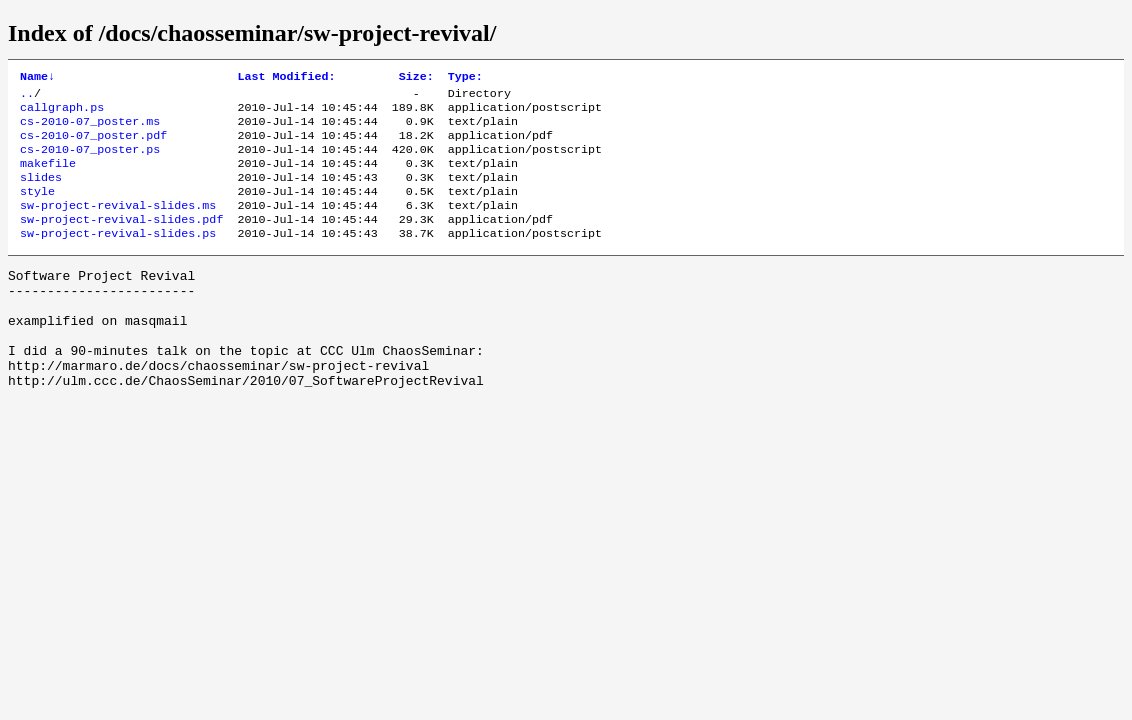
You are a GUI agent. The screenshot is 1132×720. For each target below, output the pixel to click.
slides (41, 193)
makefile (48, 177)
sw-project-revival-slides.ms (118, 225)
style (37, 209)
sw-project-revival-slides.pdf (121, 241)
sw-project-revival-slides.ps (118, 257)
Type (465, 78)
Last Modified (286, 78)
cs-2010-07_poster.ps (90, 161)
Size (416, 78)
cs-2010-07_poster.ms (90, 129)
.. (27, 97)
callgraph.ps (62, 113)
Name (37, 78)
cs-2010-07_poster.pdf (93, 145)
